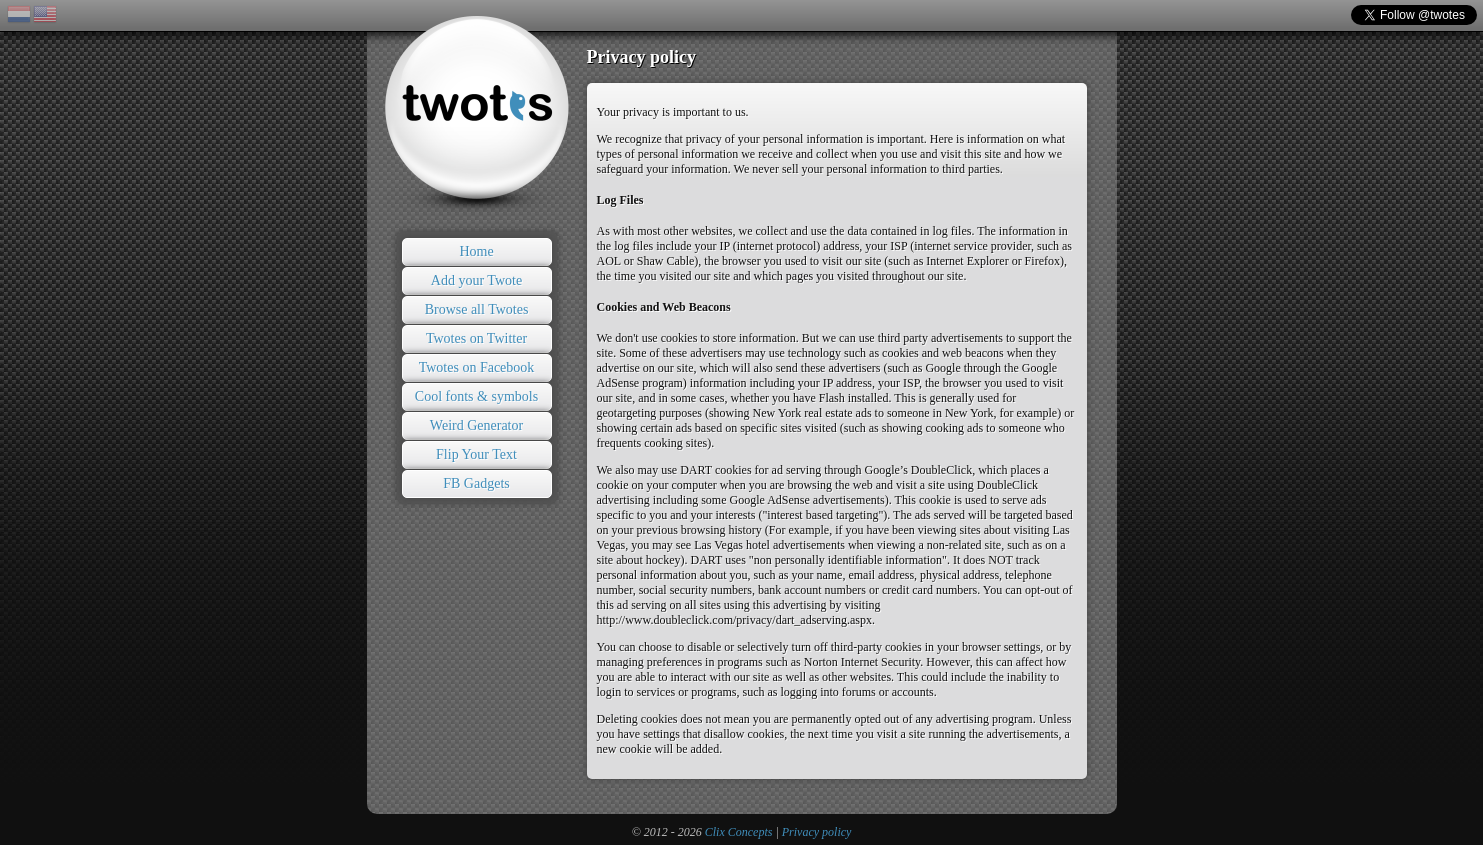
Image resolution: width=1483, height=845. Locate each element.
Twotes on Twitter (476, 338)
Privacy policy (817, 832)
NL (19, 14)
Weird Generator (476, 425)
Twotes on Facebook (477, 367)
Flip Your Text (476, 454)
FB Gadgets (476, 483)
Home (476, 251)
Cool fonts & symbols (476, 396)
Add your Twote (476, 280)
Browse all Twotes (477, 309)
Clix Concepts (739, 832)
